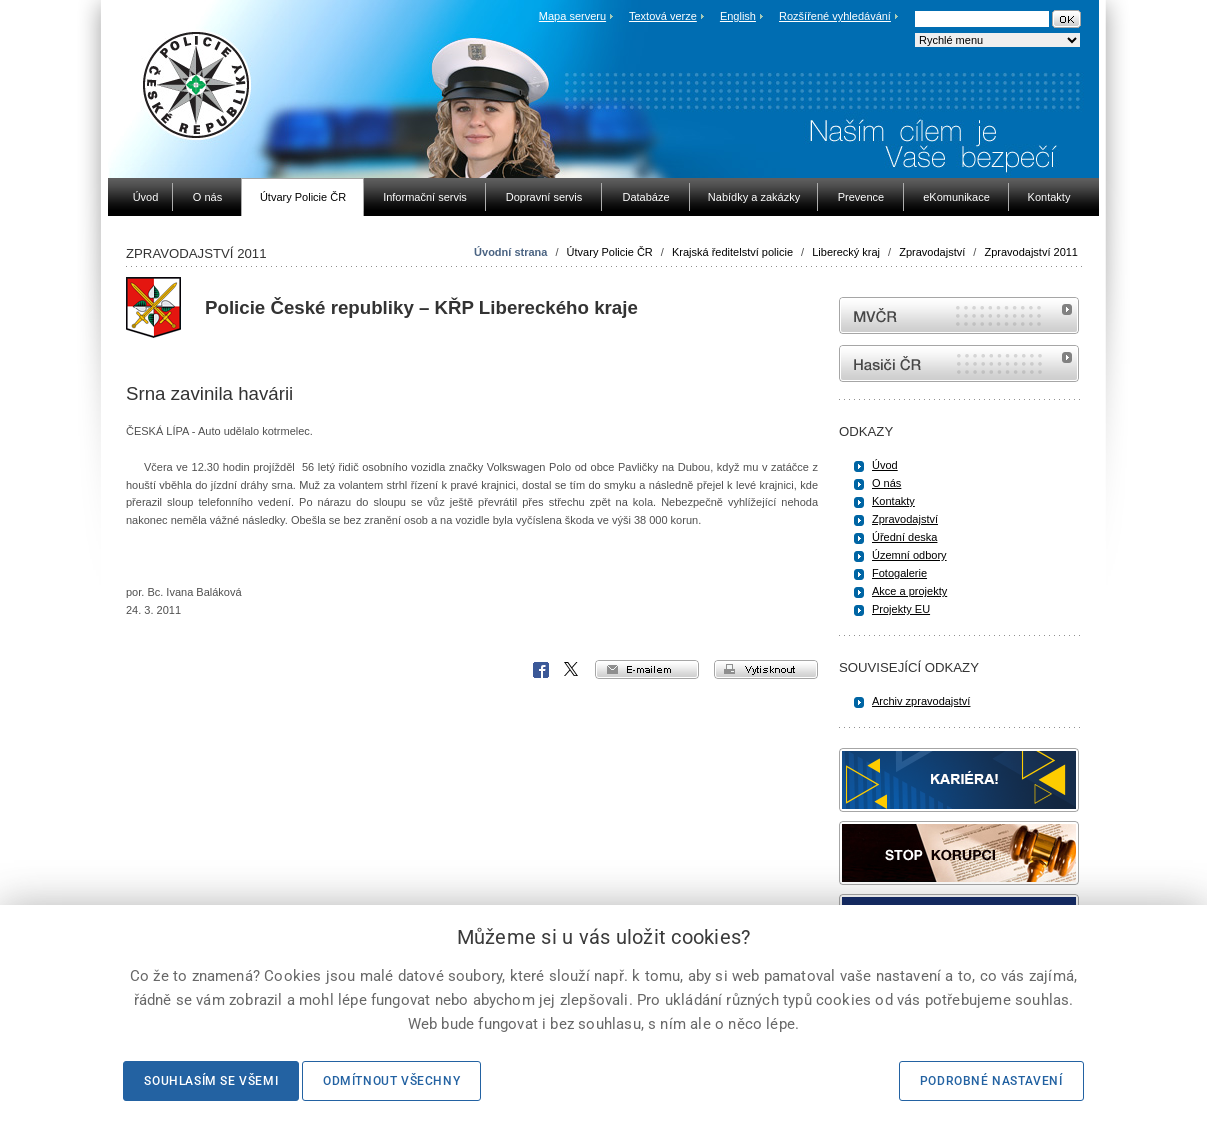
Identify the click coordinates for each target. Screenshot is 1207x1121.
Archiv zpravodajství (921, 701)
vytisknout (766, 669)
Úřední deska (904, 537)
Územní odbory (909, 555)
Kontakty (893, 501)
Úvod (885, 465)
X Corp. (572, 670)
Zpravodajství (932, 252)
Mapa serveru (572, 16)
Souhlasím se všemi (211, 1081)
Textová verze (663, 16)
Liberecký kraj (846, 252)
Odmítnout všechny (391, 1081)
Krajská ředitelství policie (732, 252)
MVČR (959, 315)
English (738, 16)
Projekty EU (901, 609)
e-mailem (647, 669)
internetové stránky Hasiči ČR (959, 363)
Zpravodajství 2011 (1031, 252)
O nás (886, 483)
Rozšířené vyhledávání (835, 16)
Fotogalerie (899, 573)
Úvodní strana (510, 252)
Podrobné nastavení (991, 1081)
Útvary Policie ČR (610, 252)
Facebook (541, 670)
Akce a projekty (909, 591)
